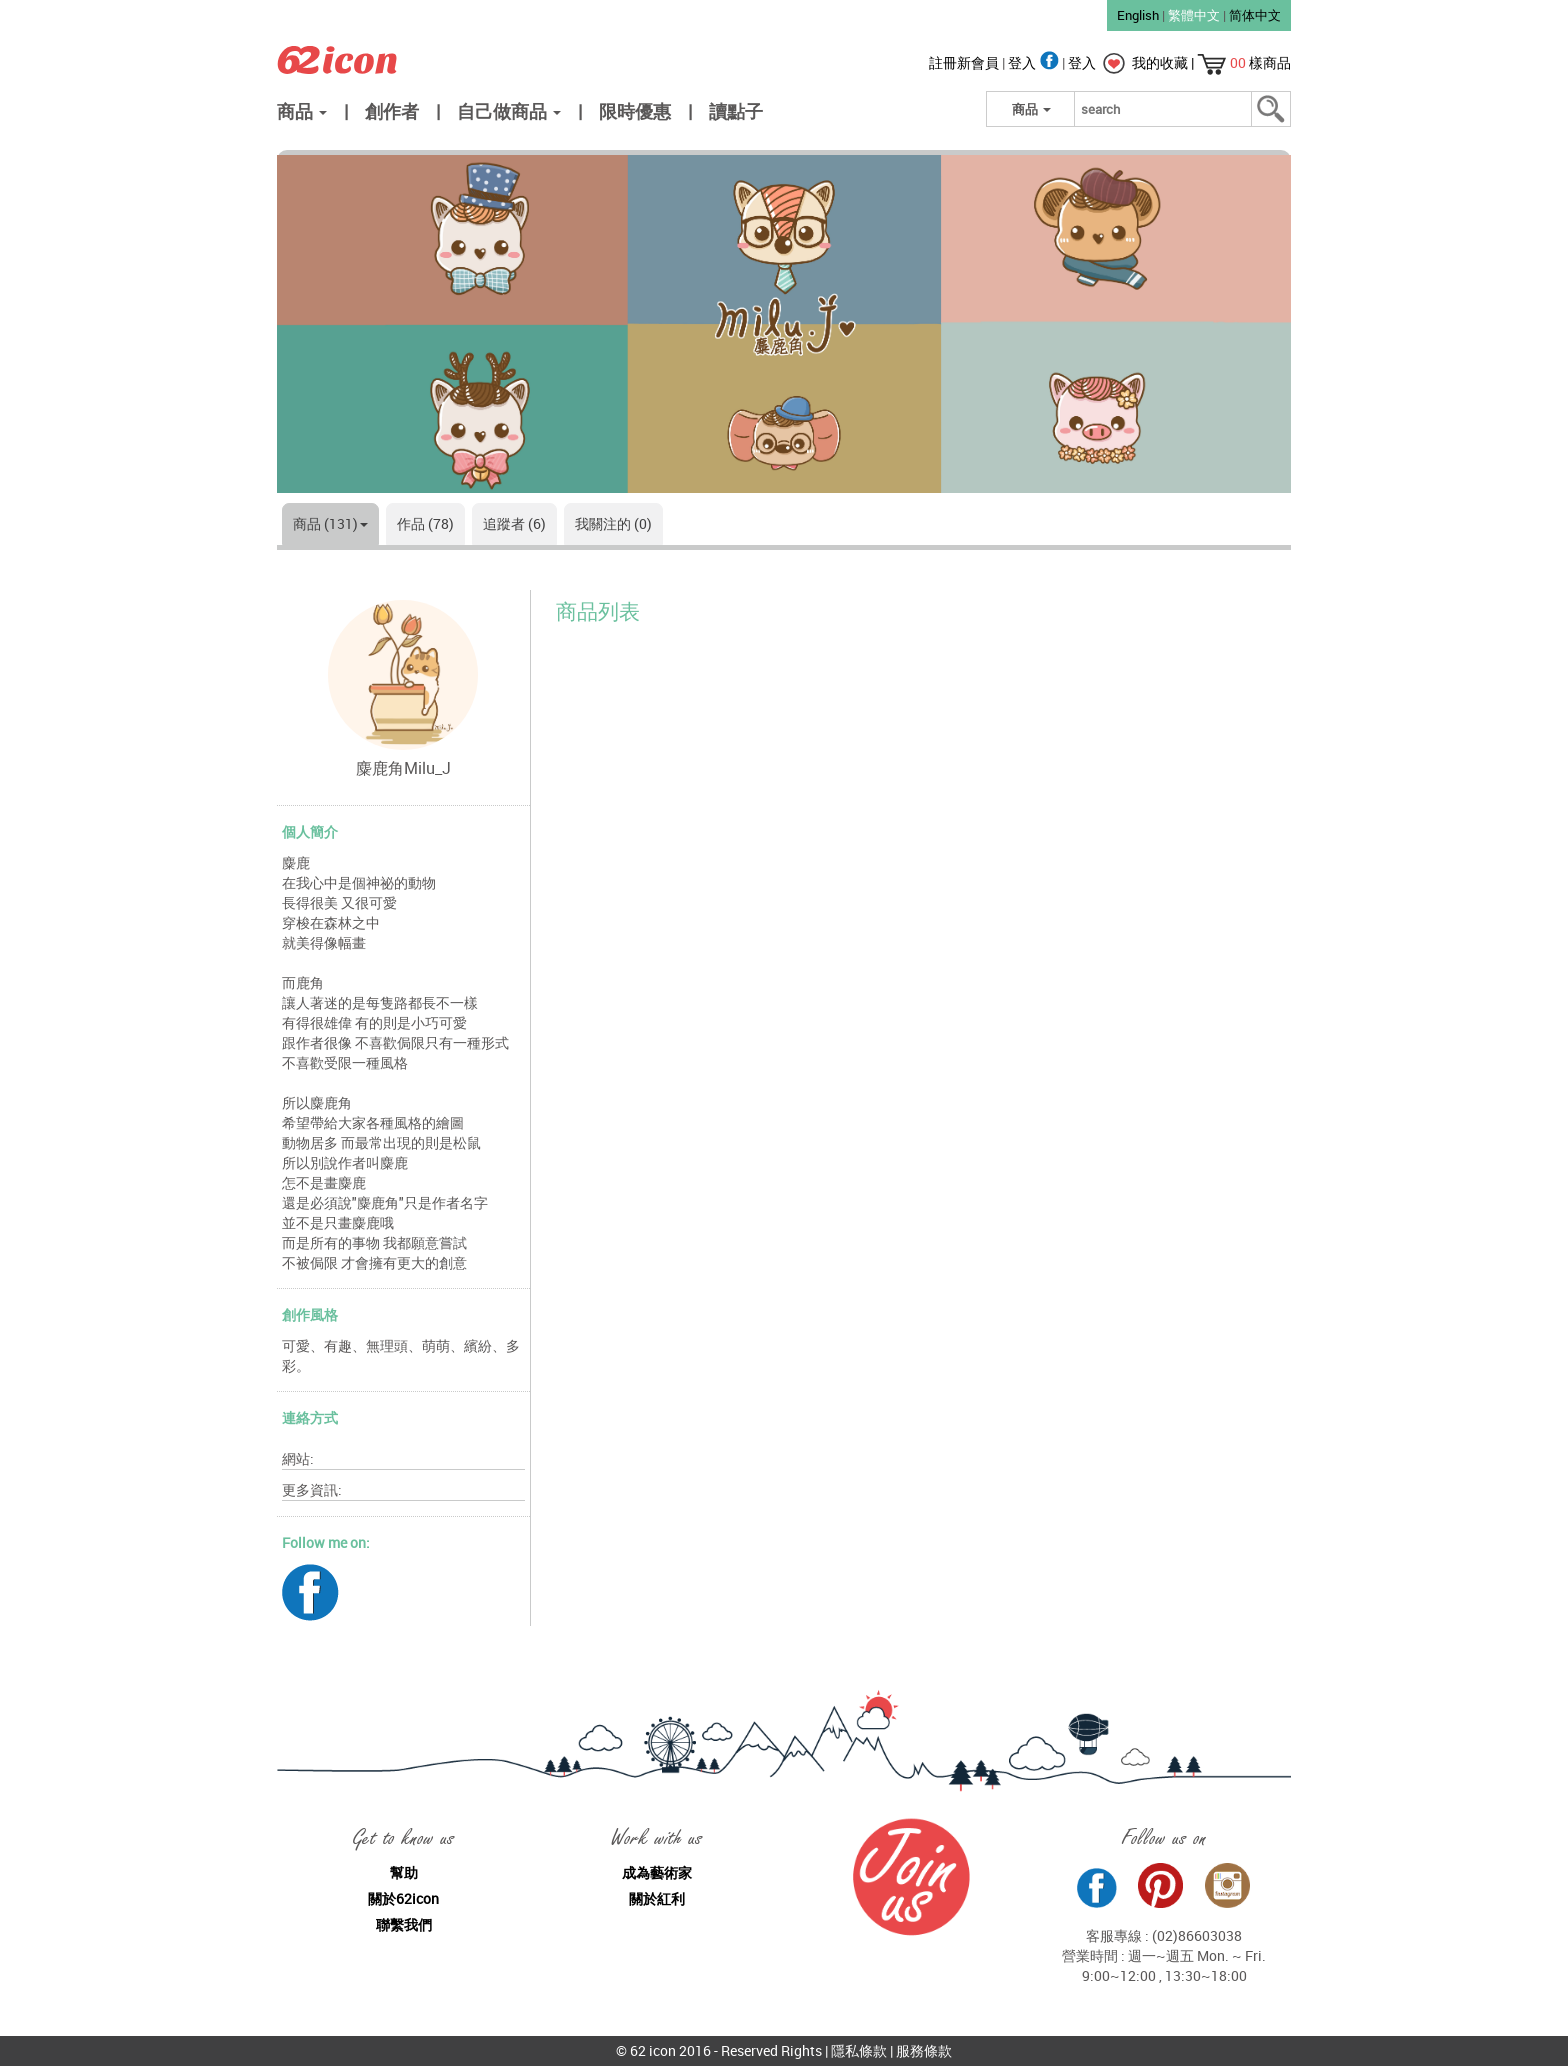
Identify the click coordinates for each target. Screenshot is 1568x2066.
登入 (1035, 62)
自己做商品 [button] (509, 111)
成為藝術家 (657, 1872)
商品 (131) (330, 523)
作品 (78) (425, 523)
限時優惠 (635, 111)
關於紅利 (657, 1898)
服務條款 (924, 2050)
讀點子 (736, 111)
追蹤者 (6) (514, 523)
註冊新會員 (965, 62)
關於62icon (403, 1898)
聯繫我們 (404, 1924)
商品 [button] (302, 111)
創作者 (392, 111)
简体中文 (1255, 15)
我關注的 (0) (613, 523)
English (1138, 15)
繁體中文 (1194, 15)
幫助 (404, 1872)
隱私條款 (859, 2050)
